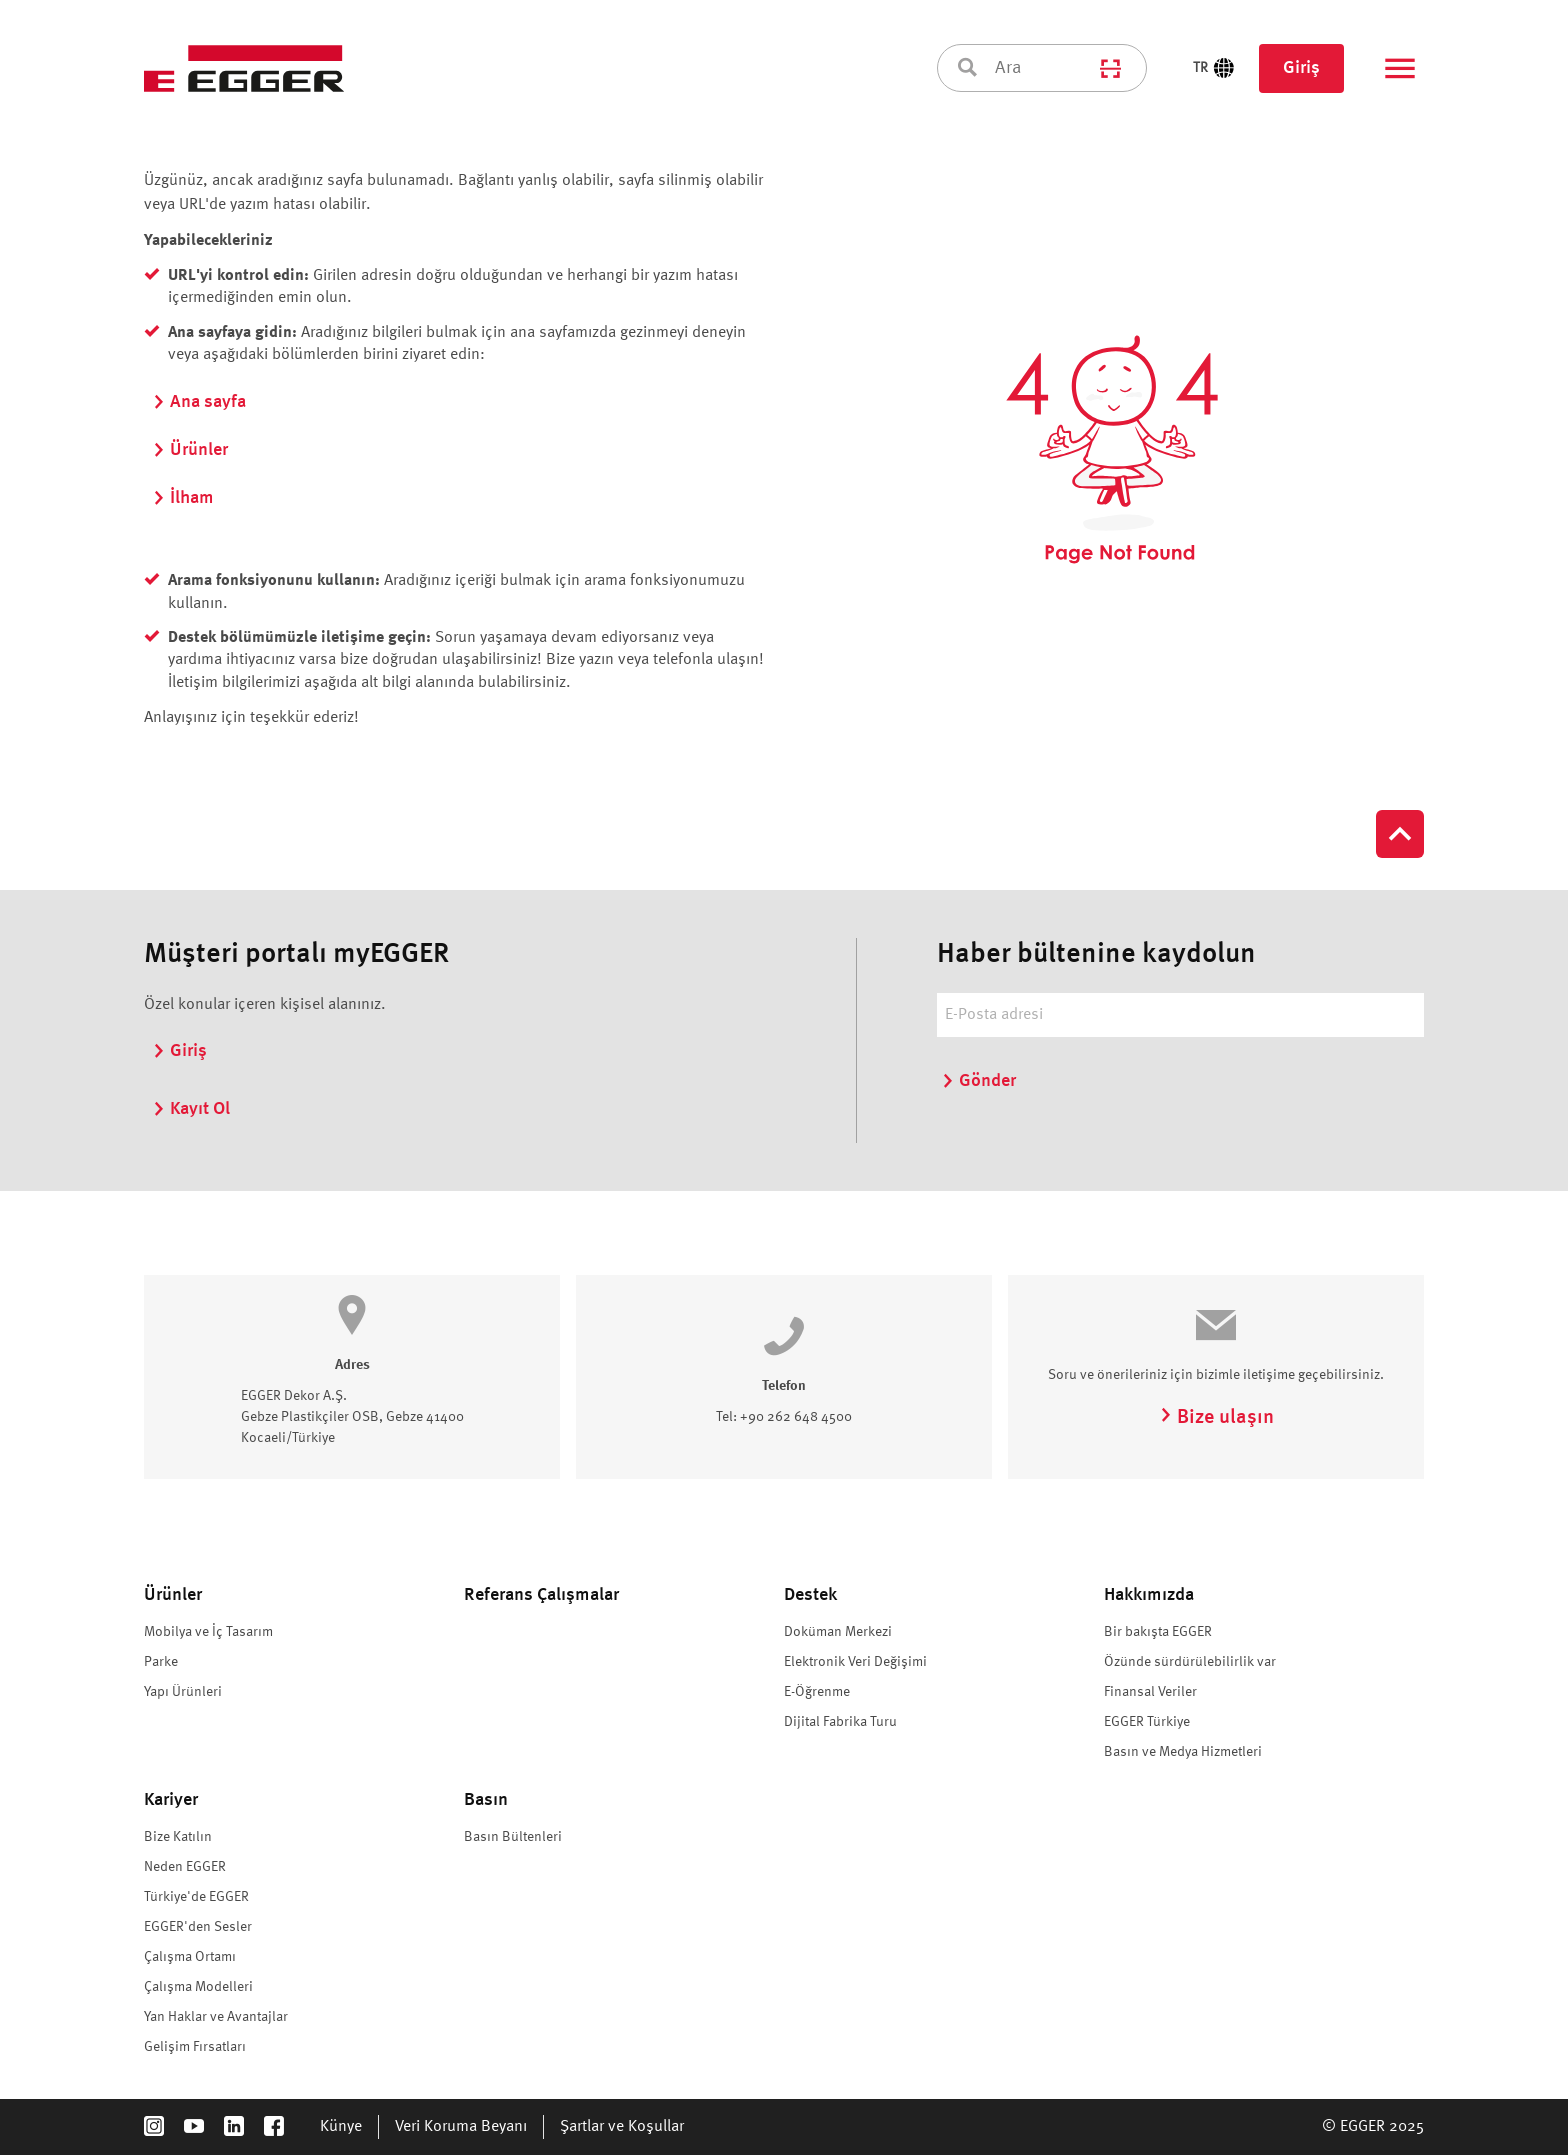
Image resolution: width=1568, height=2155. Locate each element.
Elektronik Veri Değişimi (855, 1662)
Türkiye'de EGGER (196, 1897)
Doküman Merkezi (838, 1632)
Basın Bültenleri (513, 1837)
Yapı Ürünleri (183, 1692)
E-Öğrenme (817, 1692)
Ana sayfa (199, 402)
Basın (486, 1800)
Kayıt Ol (191, 1109)
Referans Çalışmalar (541, 1595)
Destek (810, 1595)
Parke (161, 1662)
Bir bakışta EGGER (1158, 1632)
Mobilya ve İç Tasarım (208, 1632)
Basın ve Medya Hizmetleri (1183, 1752)
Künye (341, 2127)
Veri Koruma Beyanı (461, 2127)
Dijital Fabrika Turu (840, 1722)
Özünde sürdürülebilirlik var (1191, 1662)
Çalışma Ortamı (190, 1957)
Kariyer (171, 1800)
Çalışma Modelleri (198, 1987)
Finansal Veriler (1150, 1692)
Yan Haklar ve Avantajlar (216, 2017)
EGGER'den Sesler (198, 1927)
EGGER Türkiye (1147, 1722)
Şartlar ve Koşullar (622, 2127)
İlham (183, 498)
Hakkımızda (1149, 1595)
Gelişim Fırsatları (195, 2047)
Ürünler (190, 450)
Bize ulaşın (1216, 1418)
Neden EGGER (185, 1867)
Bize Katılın (178, 1837)
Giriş (1301, 68)
